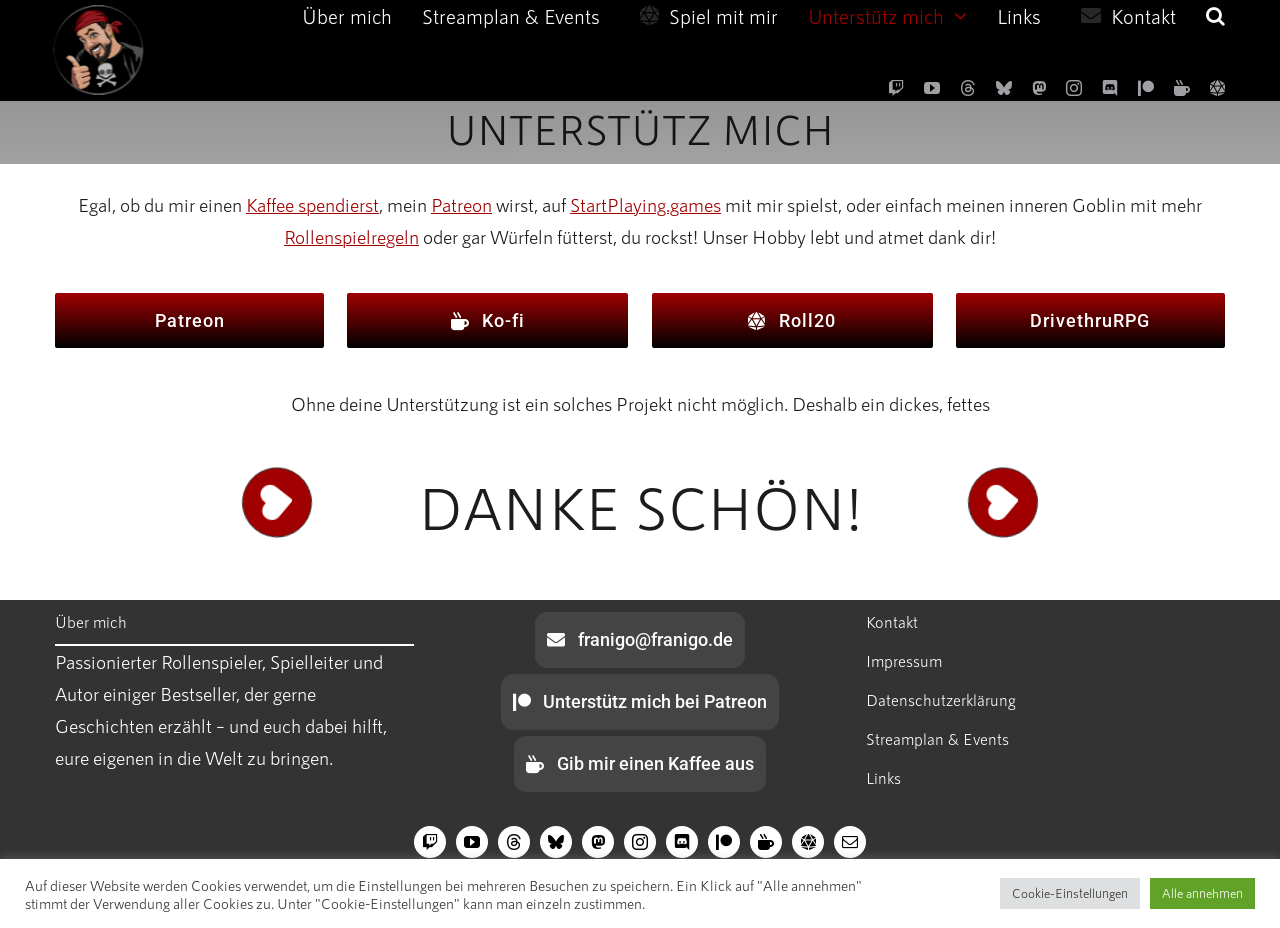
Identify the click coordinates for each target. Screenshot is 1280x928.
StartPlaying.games (645, 204)
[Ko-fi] (1182, 88)
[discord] (1110, 88)
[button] (1215, 16)
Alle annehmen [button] (1202, 893)
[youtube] (932, 88)
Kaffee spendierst (312, 204)
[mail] (850, 842)
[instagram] (1074, 88)
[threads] (968, 88)
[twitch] (896, 88)
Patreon (461, 204)
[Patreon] (1146, 88)
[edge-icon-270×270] (94, 14)
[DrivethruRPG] (1090, 320)
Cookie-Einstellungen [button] (1070, 893)
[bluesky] (1004, 88)
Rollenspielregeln (351, 236)
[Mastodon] (1039, 88)
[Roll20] (1217, 88)
